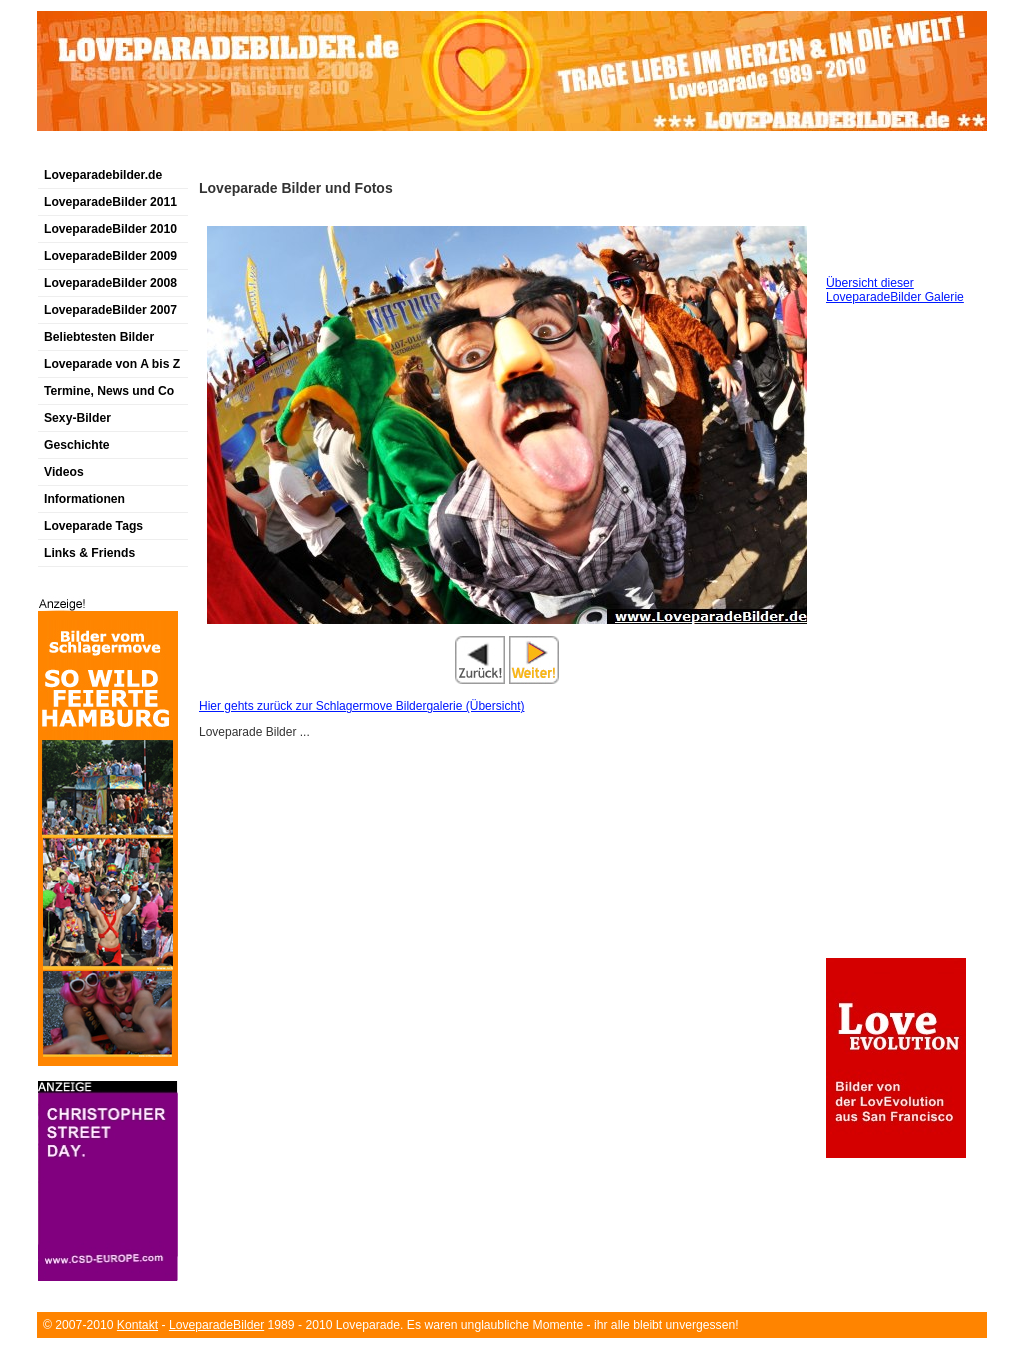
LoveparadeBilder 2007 (110, 310)
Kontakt (137, 1325)
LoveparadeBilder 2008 (110, 283)
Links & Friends (89, 553)
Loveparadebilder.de (103, 175)
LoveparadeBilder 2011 (110, 202)
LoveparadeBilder (216, 1325)
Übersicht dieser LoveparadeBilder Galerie (895, 290)
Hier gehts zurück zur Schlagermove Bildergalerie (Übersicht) (361, 706)
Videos (64, 472)
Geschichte (77, 445)
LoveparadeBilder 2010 (110, 229)
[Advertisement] (271, 153)
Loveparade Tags (93, 526)
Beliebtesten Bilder (99, 337)
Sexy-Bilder (77, 418)
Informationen (84, 499)
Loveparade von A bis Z (112, 364)
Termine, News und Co (109, 391)
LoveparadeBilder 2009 (110, 256)
